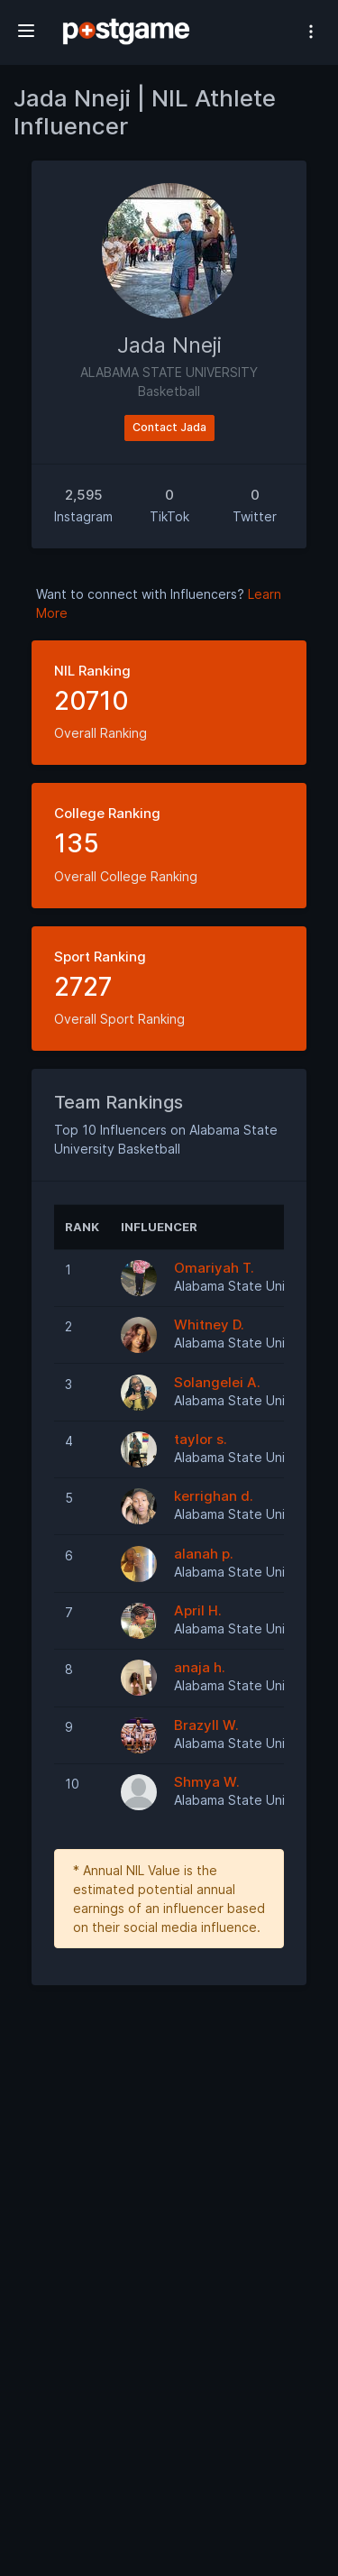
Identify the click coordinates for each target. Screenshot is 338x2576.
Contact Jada (169, 427)
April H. (198, 1610)
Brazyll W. (206, 1725)
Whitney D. (209, 1324)
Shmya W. (207, 1781)
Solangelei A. (217, 1382)
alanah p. (203, 1553)
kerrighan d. (213, 1495)
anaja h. (199, 1667)
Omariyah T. (214, 1267)
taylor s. (200, 1439)
